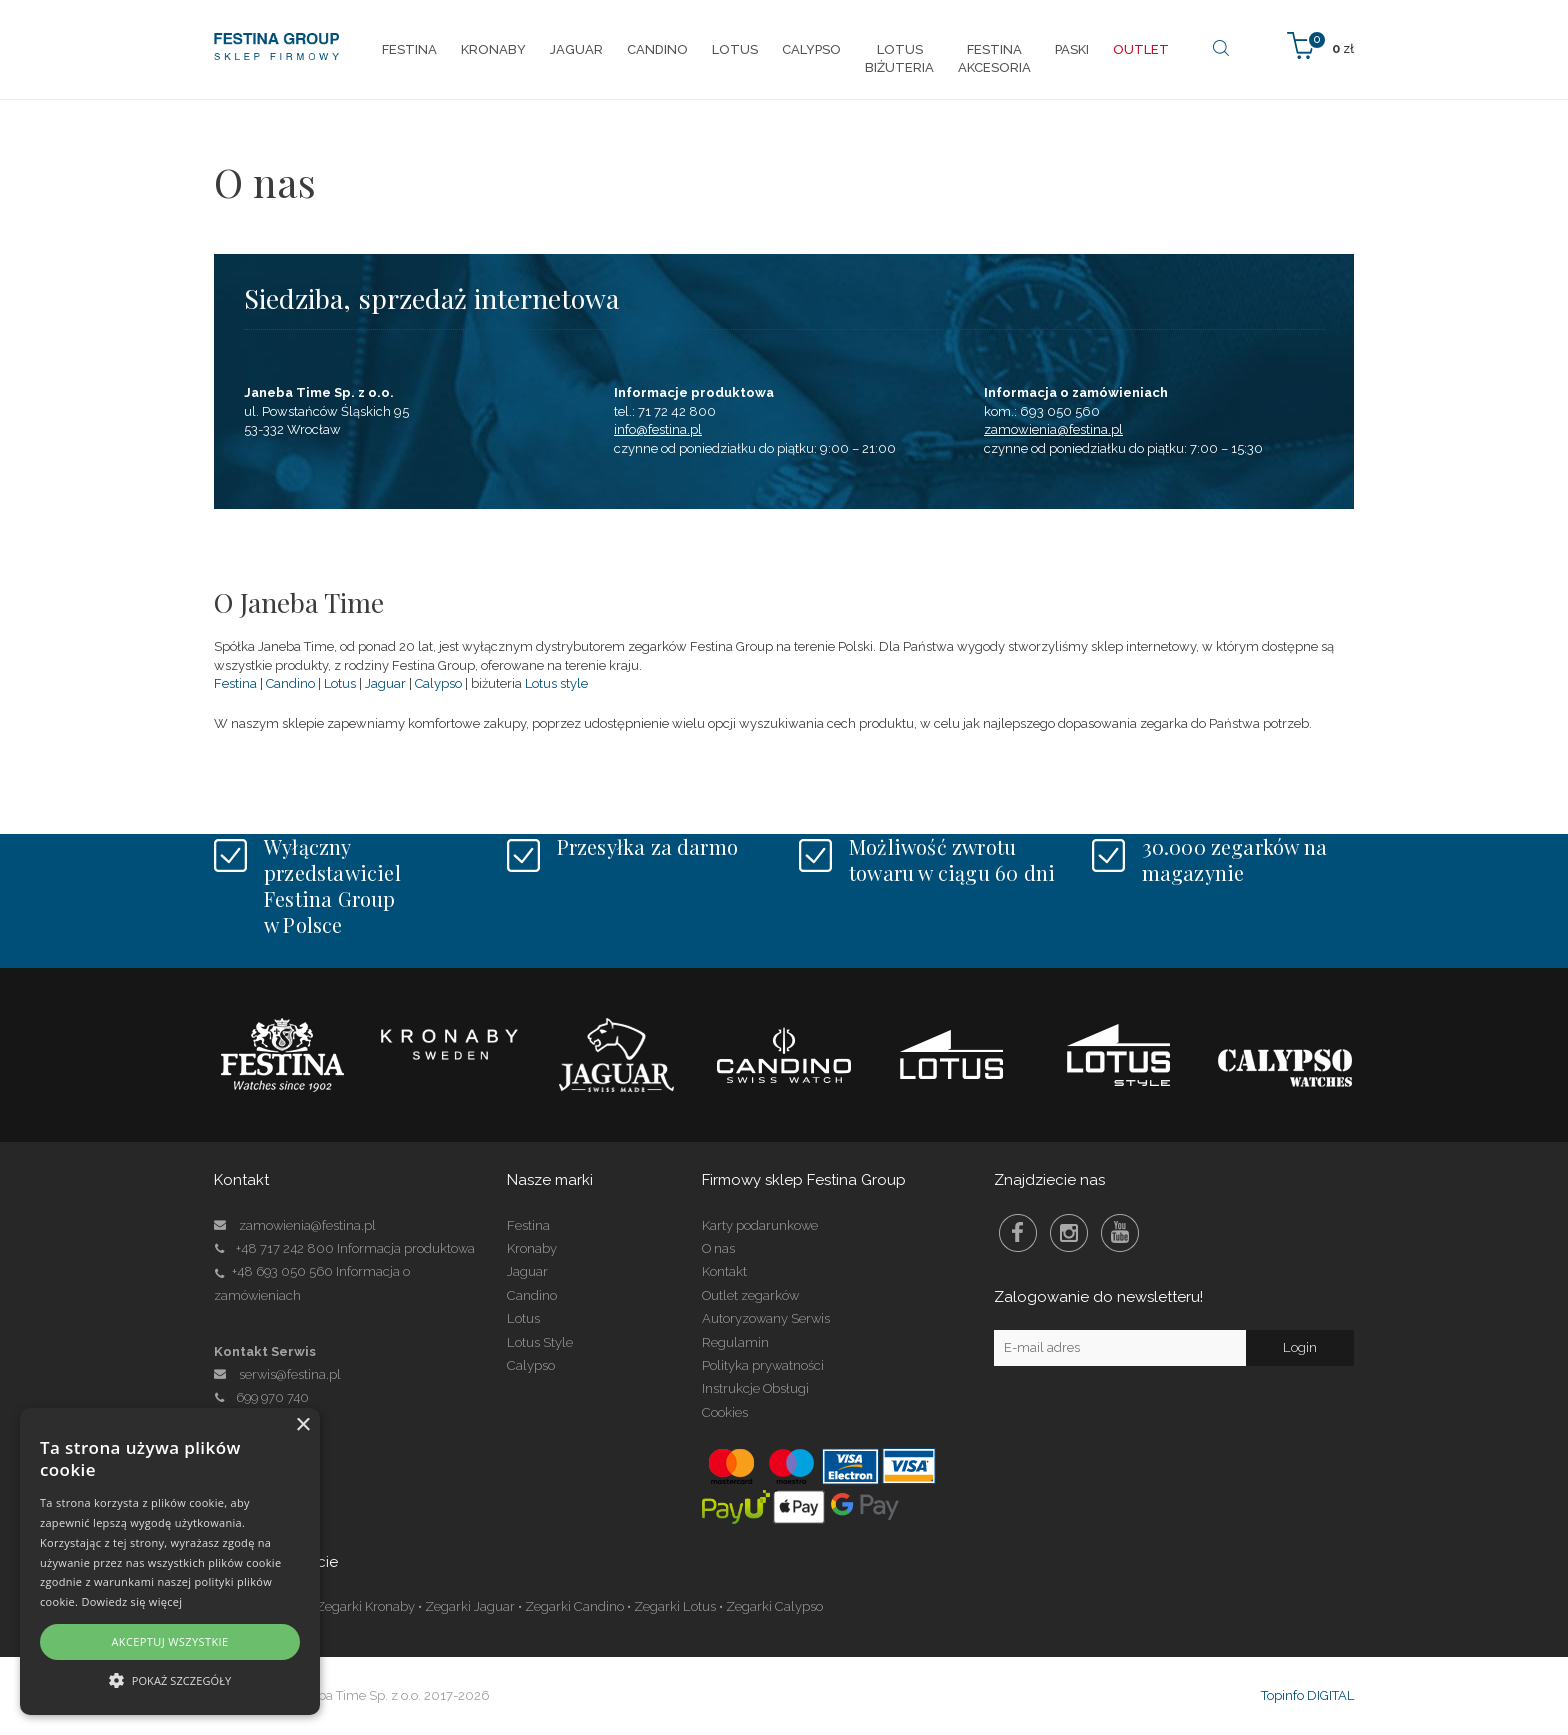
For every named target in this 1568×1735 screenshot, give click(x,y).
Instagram (1069, 1233)
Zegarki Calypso (774, 1606)
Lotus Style (540, 1342)
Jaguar (385, 683)
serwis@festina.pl (290, 1374)
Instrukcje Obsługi (755, 1388)
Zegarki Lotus (675, 1606)
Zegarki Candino (574, 1606)
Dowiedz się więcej (131, 1601)
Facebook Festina (1018, 1233)
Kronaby (532, 1248)
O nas (718, 1248)
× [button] (302, 1425)
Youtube (1120, 1233)
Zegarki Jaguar (470, 1606)
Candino (290, 683)
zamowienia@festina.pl (1053, 429)
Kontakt (724, 1271)
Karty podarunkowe (760, 1225)
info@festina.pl (658, 429)
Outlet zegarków (750, 1295)
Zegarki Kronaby (365, 1606)
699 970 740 (261, 1397)
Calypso (438, 683)
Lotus (340, 683)
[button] (170, 1679)
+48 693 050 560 (282, 1271)
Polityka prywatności (763, 1365)
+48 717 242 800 (285, 1248)
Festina (235, 683)
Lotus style (556, 683)
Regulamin (735, 1342)
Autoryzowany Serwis (766, 1318)
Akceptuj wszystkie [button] (169, 1641)
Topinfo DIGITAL (1307, 1695)
